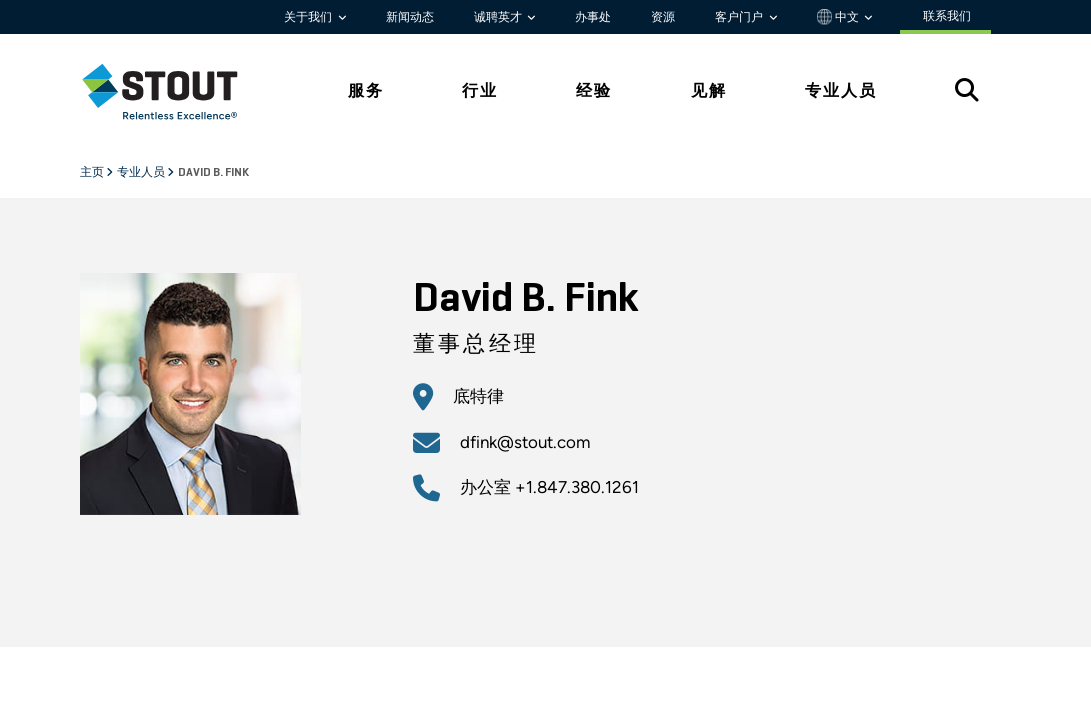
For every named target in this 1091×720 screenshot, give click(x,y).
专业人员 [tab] (841, 90)
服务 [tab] (366, 90)
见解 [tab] (709, 90)
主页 (93, 173)
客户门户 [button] (740, 17)
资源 (663, 17)
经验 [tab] (594, 90)
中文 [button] (839, 17)
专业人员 (142, 173)
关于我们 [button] (309, 17)
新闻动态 (410, 17)
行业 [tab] (480, 90)
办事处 (593, 17)
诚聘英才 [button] (499, 17)
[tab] (175, 91)
